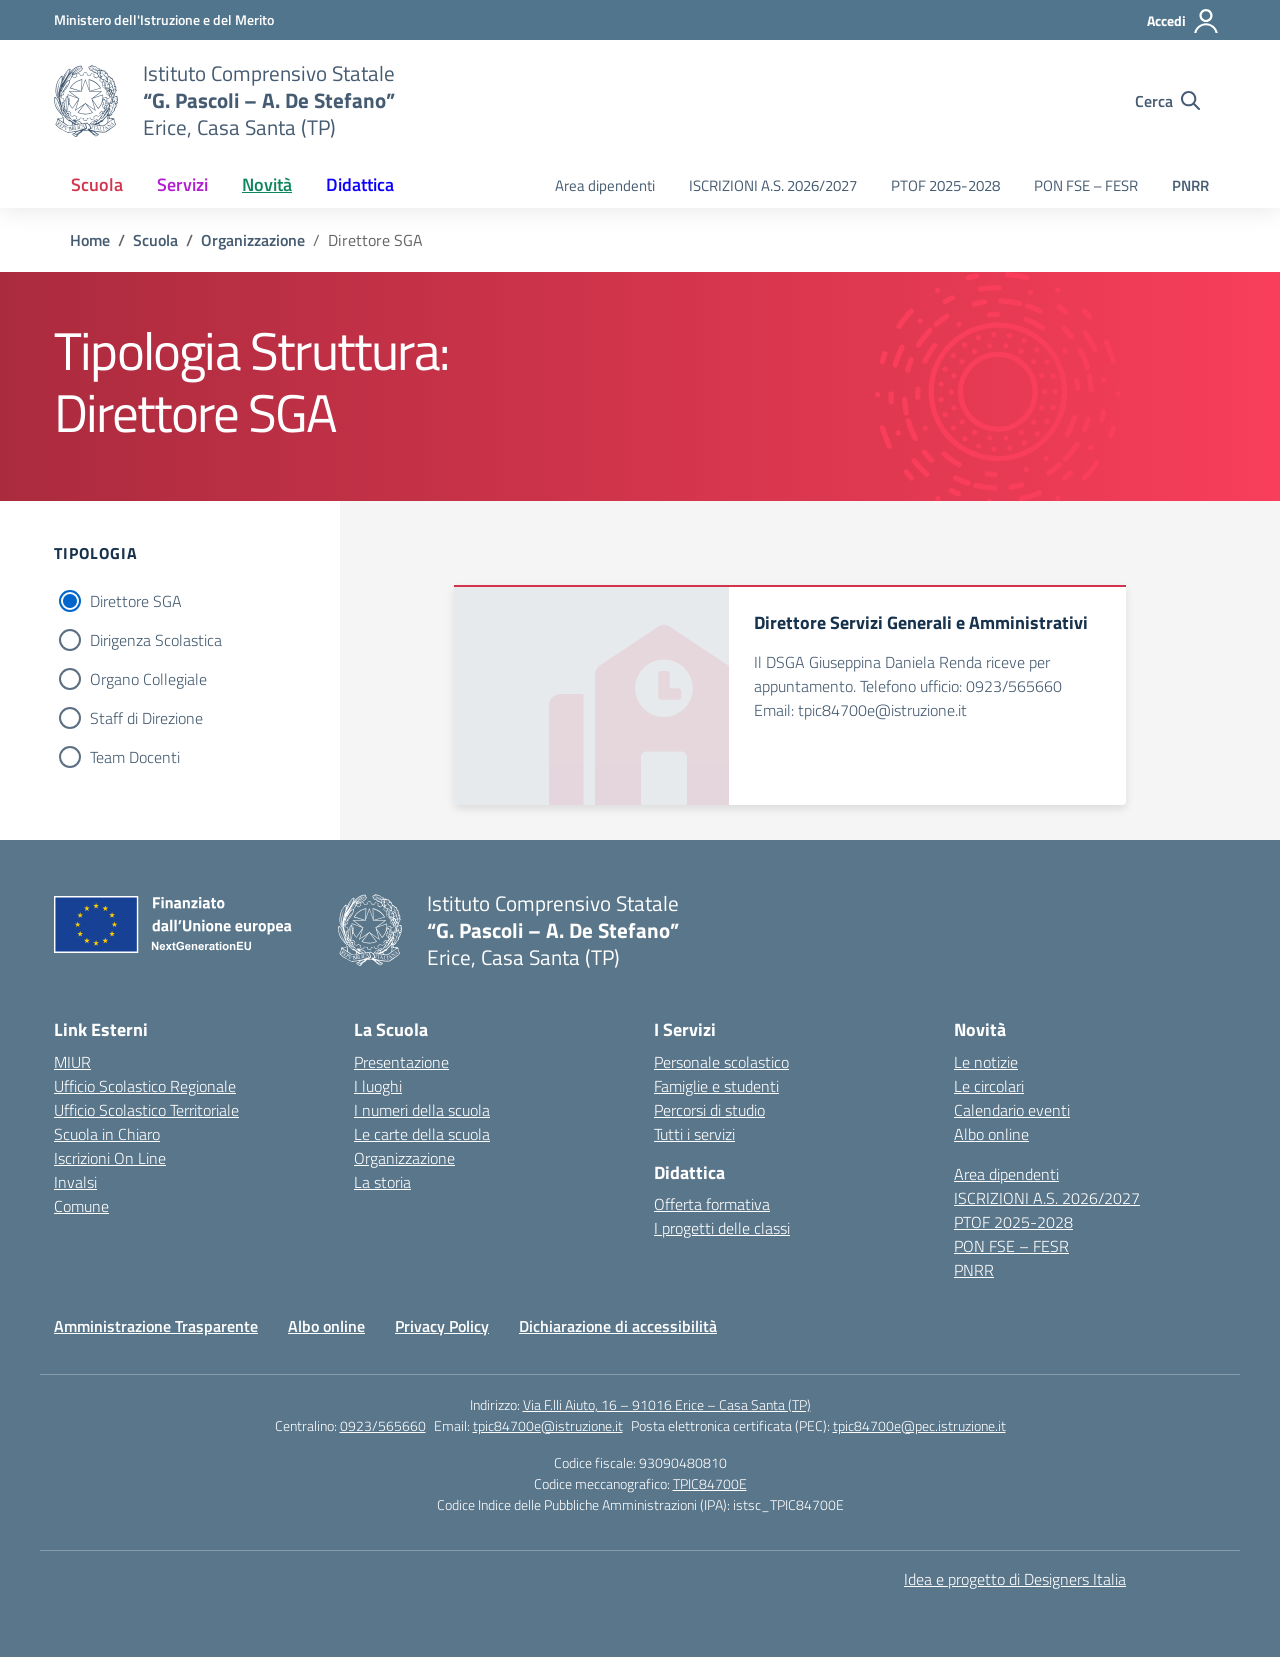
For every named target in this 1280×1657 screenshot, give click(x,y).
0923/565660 (383, 1425)
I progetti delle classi (722, 1228)
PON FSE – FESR (1086, 185)
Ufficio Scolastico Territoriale (146, 1110)
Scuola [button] (97, 184)
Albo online (991, 1134)
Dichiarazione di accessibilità (618, 1326)
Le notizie (986, 1062)
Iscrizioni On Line (110, 1158)
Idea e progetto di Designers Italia (1015, 1579)
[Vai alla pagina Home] (90, 240)
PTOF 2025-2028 (945, 185)
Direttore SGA (136, 601)
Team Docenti (135, 757)
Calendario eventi (1012, 1110)
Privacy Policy (442, 1326)
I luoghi (378, 1086)
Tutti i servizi (694, 1134)
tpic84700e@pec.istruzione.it (919, 1425)
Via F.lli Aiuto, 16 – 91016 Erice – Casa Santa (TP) (667, 1404)
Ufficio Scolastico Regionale (145, 1086)
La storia (382, 1182)
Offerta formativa (712, 1204)
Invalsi (75, 1182)
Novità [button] (267, 184)
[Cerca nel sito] (1167, 101)
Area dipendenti (605, 185)
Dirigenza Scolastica (156, 640)
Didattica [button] (360, 184)
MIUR (72, 1062)
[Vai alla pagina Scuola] (155, 240)
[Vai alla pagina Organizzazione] (253, 240)
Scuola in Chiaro (107, 1134)
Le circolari (989, 1086)
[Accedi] (1183, 21)
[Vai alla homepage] (86, 101)
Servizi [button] (182, 184)
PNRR (1190, 185)
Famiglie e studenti (716, 1086)
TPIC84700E (710, 1483)
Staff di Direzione (146, 718)
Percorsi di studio (709, 1110)
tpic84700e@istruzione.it (548, 1425)
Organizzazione (404, 1158)
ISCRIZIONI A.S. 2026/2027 (773, 185)
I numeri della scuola (422, 1110)
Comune (81, 1206)
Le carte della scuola (422, 1134)
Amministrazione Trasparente (156, 1326)
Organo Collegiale (148, 679)
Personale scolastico (721, 1062)
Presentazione (401, 1062)
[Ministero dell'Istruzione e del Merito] (164, 19)
